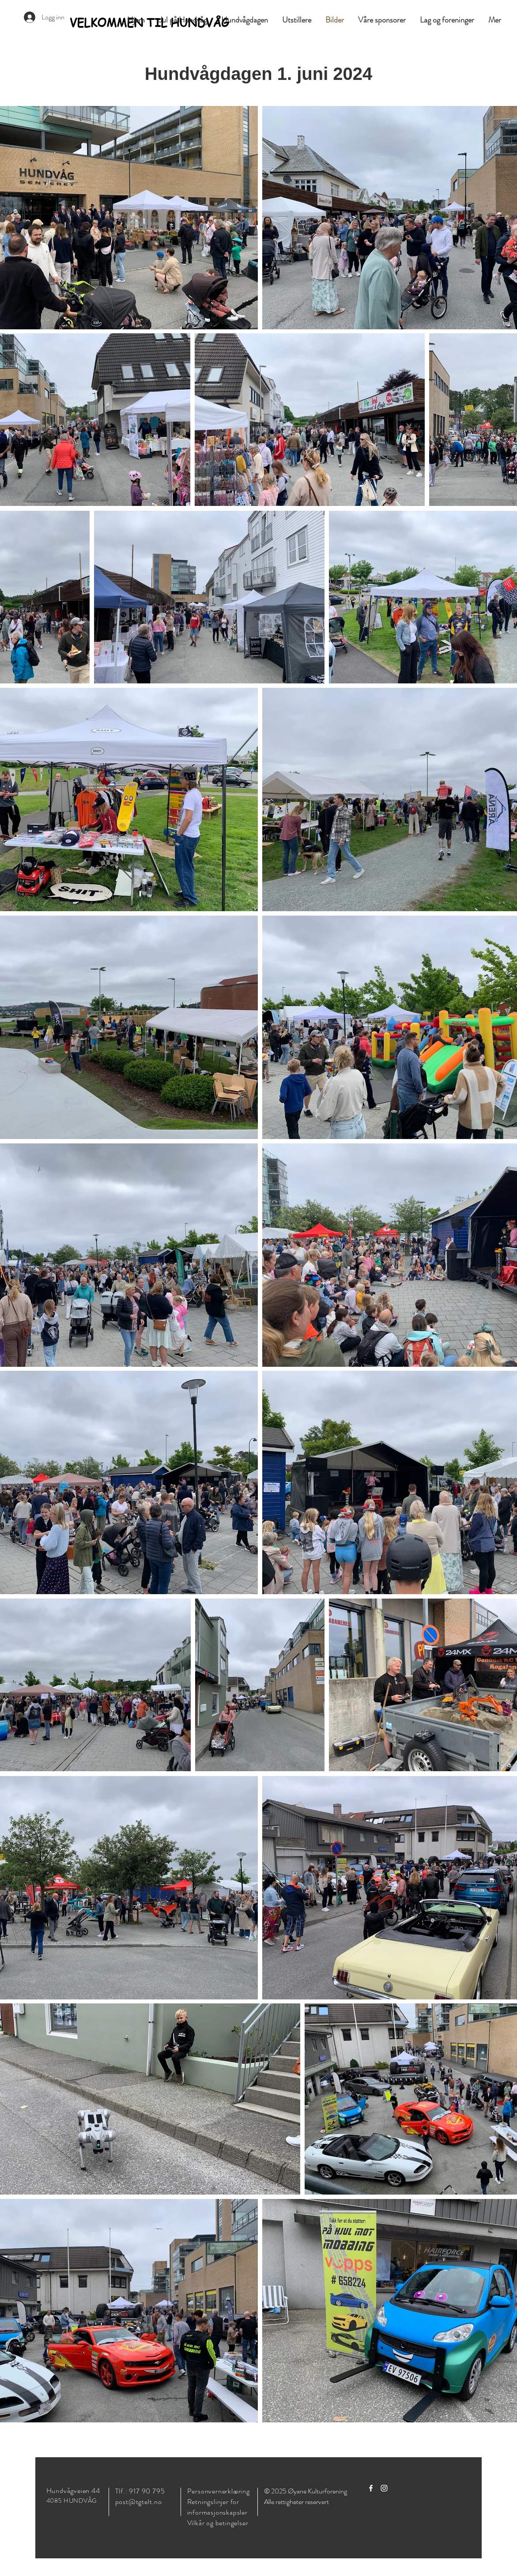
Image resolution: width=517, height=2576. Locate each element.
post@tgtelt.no (138, 2502)
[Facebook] (370, 2488)
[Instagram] (384, 2488)
